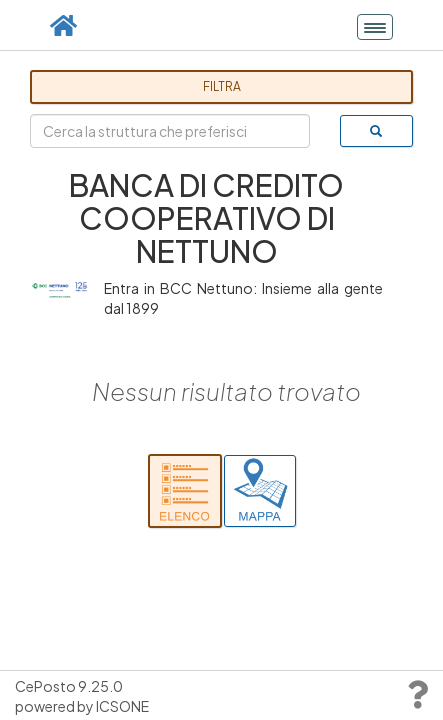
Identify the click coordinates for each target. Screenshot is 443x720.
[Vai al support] (417, 699)
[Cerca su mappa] (260, 491)
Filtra (222, 86)
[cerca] (376, 131)
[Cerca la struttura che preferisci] (170, 131)
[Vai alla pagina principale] (63, 25)
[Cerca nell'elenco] (185, 491)
